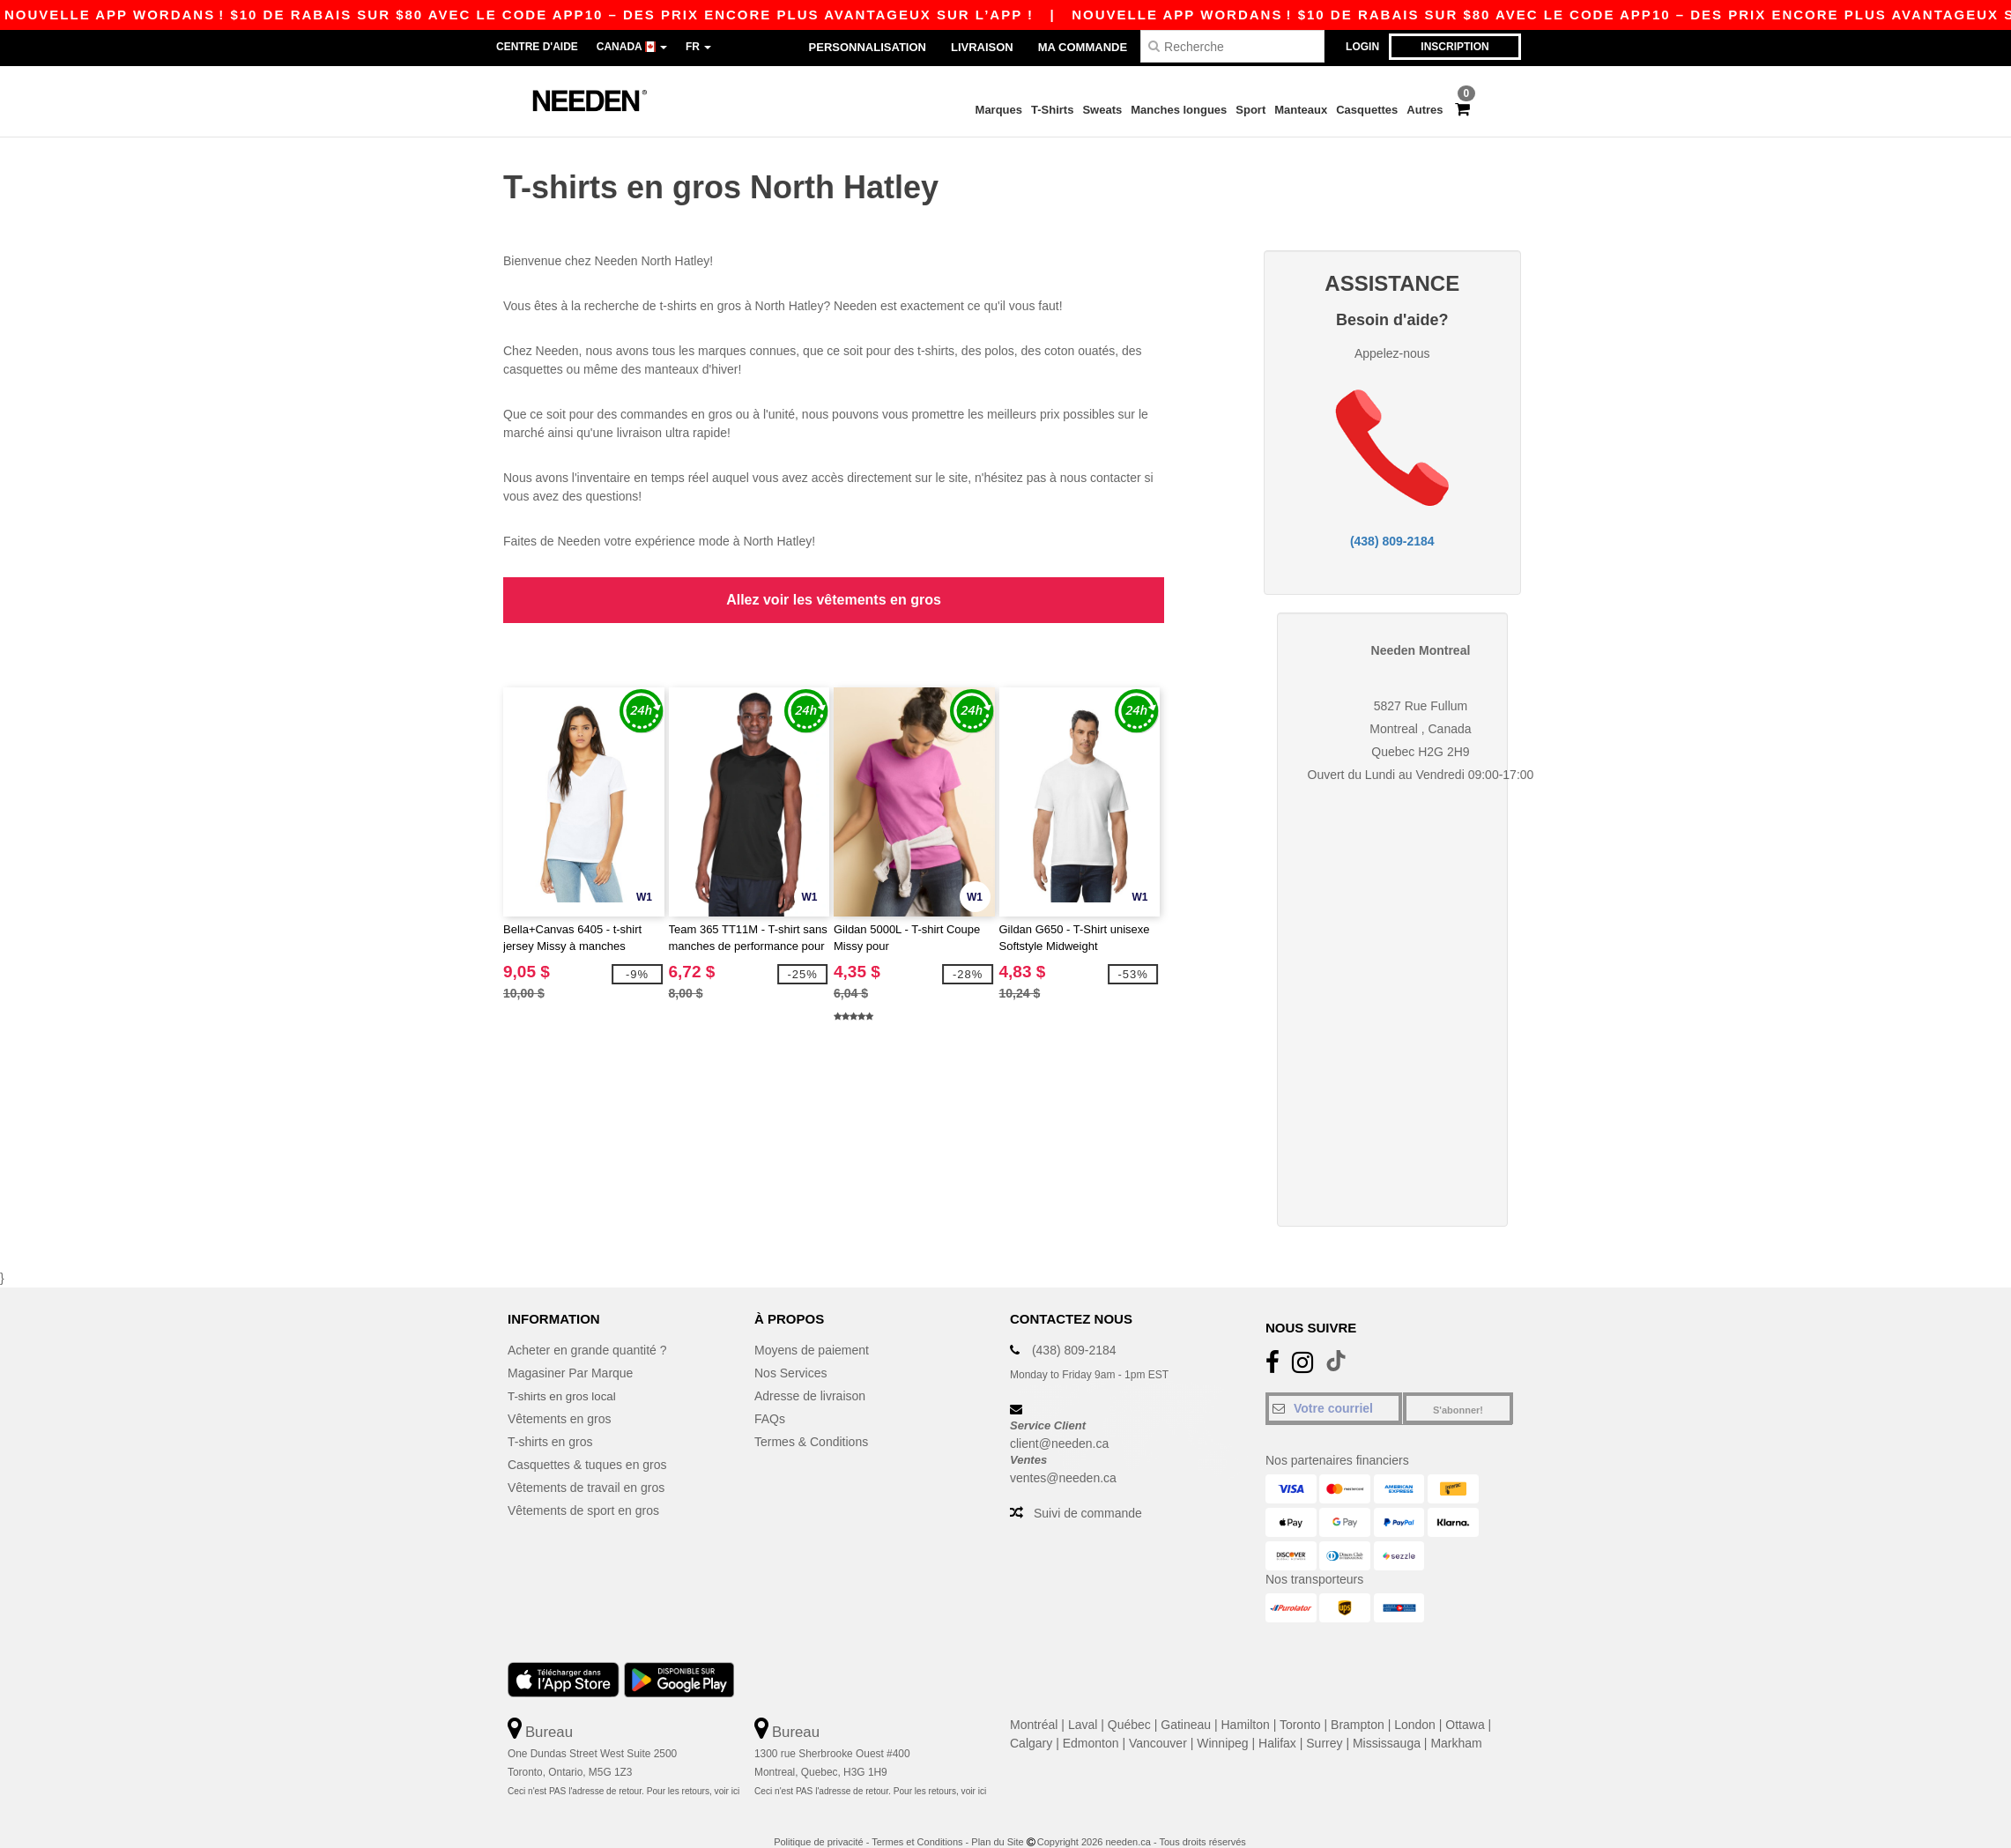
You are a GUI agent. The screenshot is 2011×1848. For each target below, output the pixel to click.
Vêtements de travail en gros (586, 1465)
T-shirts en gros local (564, 1373)
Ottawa (1464, 1702)
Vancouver (1158, 1720)
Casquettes (1367, 109)
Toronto (1300, 1702)
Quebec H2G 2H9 (1420, 729)
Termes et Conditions (917, 1818)
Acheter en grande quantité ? (587, 1327)
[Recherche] (1232, 46)
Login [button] (1362, 47)
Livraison (982, 47)
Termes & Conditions (811, 1419)
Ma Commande (1082, 47)
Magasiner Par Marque (570, 1350)
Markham (1455, 1720)
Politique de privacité (819, 1818)
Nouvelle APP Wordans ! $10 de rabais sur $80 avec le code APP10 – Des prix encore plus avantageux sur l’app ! (1262, 14)
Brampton (1357, 1702)
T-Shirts (1052, 109)
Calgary (1031, 1720)
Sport (1250, 109)
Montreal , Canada (1420, 706)
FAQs (769, 1396)
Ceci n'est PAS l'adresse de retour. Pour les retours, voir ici (623, 1767)
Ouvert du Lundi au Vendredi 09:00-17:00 (1421, 752)
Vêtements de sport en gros (583, 1488)
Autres (1424, 109)
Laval (1082, 1702)
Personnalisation (867, 47)
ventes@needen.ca (1063, 1454)
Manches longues (1179, 109)
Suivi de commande (1088, 1489)
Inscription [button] (1454, 47)
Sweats (1102, 109)
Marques (999, 109)
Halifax (1277, 1720)
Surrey (1324, 1720)
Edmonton (1091, 1720)
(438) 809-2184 (1392, 530)
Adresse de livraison (809, 1373)
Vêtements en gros (560, 1396)
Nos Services (790, 1350)
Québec (1129, 1702)
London (1415, 1702)
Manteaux (1300, 109)
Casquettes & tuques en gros (587, 1442)
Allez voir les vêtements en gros (833, 587)
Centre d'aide (537, 47)
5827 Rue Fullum (1421, 683)
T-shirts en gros (550, 1419)
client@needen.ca (1059, 1421)
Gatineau (1186, 1702)
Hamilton (1245, 1702)
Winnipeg (1222, 1720)
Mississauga (1387, 1720)
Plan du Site (997, 1818)
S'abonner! (1458, 1387)
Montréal (1033, 1702)
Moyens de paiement (811, 1327)
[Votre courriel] (1333, 1385)
